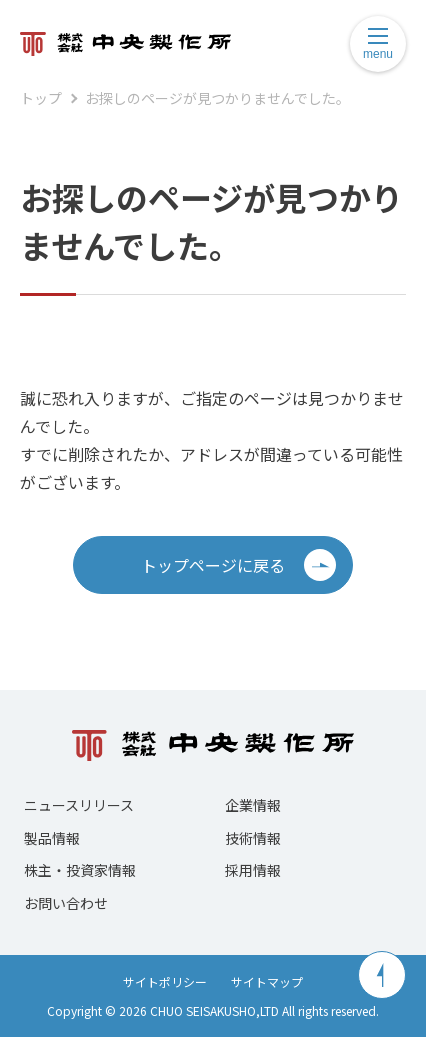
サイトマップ (267, 981)
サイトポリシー (165, 981)
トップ (41, 98)
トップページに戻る (238, 565)
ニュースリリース (79, 805)
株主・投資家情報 (80, 870)
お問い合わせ (66, 903)
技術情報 (253, 838)
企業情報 (253, 805)
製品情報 (52, 838)
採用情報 (253, 870)
